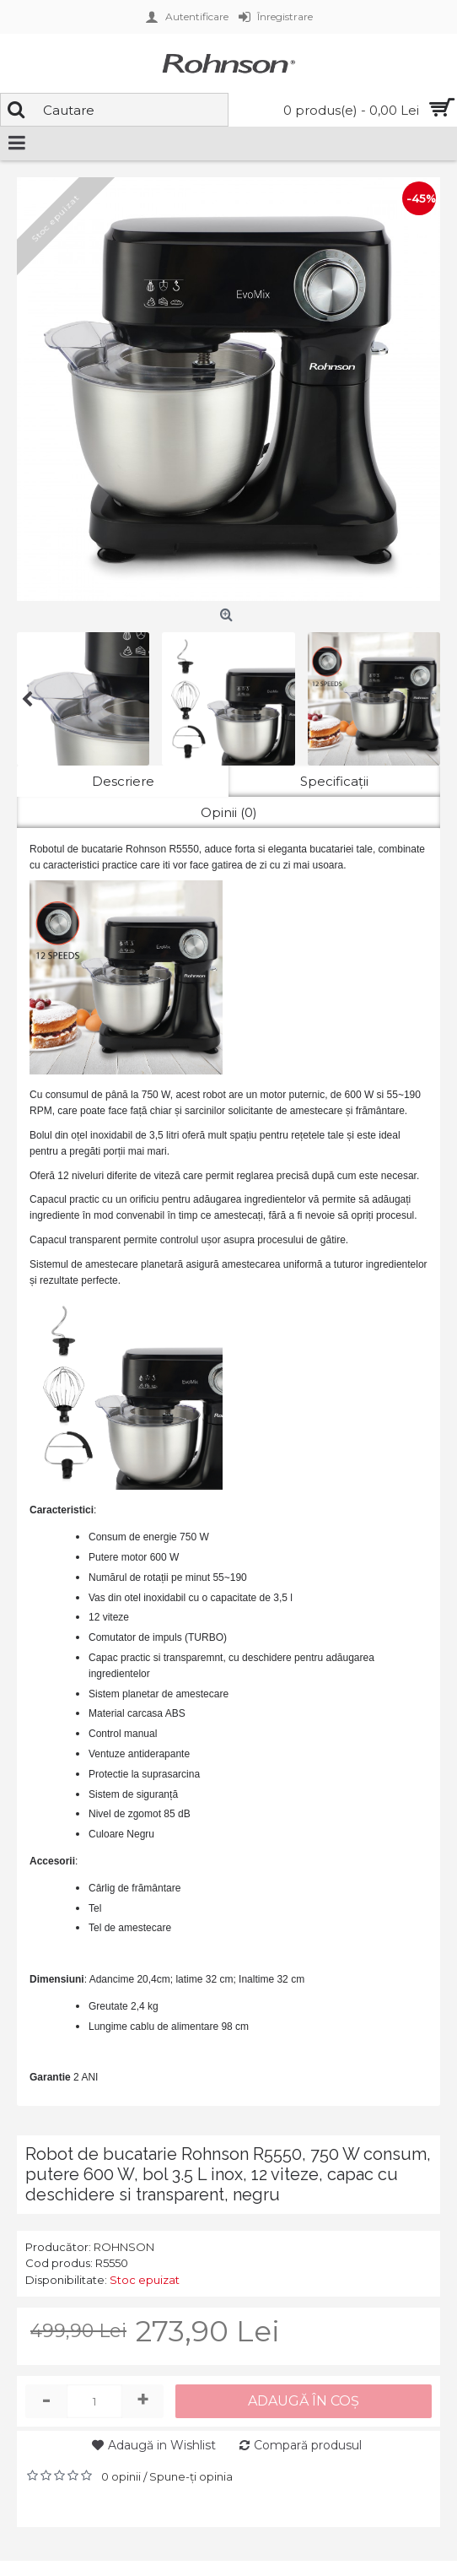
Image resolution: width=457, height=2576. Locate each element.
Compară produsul (308, 2445)
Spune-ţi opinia (191, 2476)
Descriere (123, 781)
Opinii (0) (229, 812)
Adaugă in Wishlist (162, 2445)
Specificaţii (334, 781)
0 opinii (121, 2476)
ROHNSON (124, 2247)
